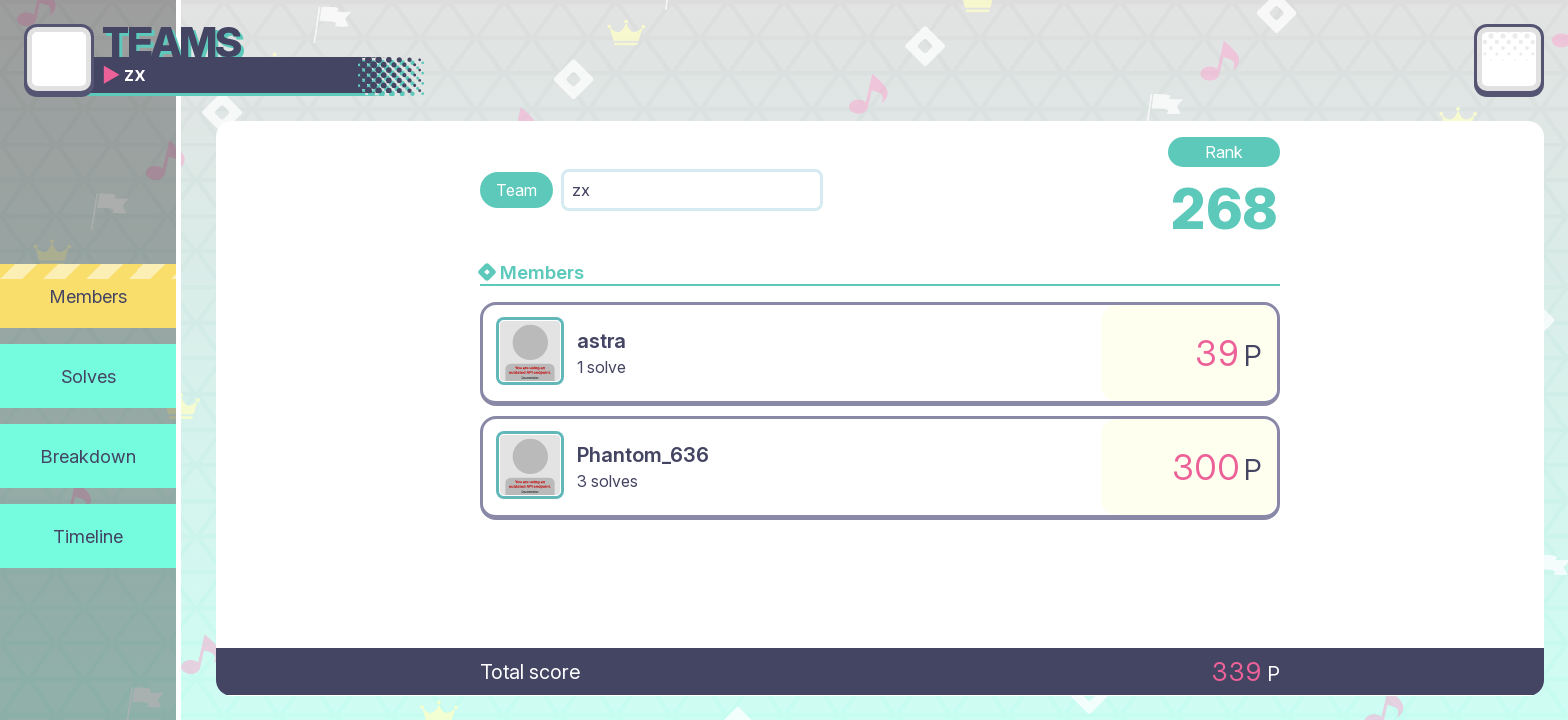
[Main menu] (1509, 59)
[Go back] (59, 59)
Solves (88, 376)
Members (88, 296)
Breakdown (88, 456)
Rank (1224, 152)
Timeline (88, 536)
